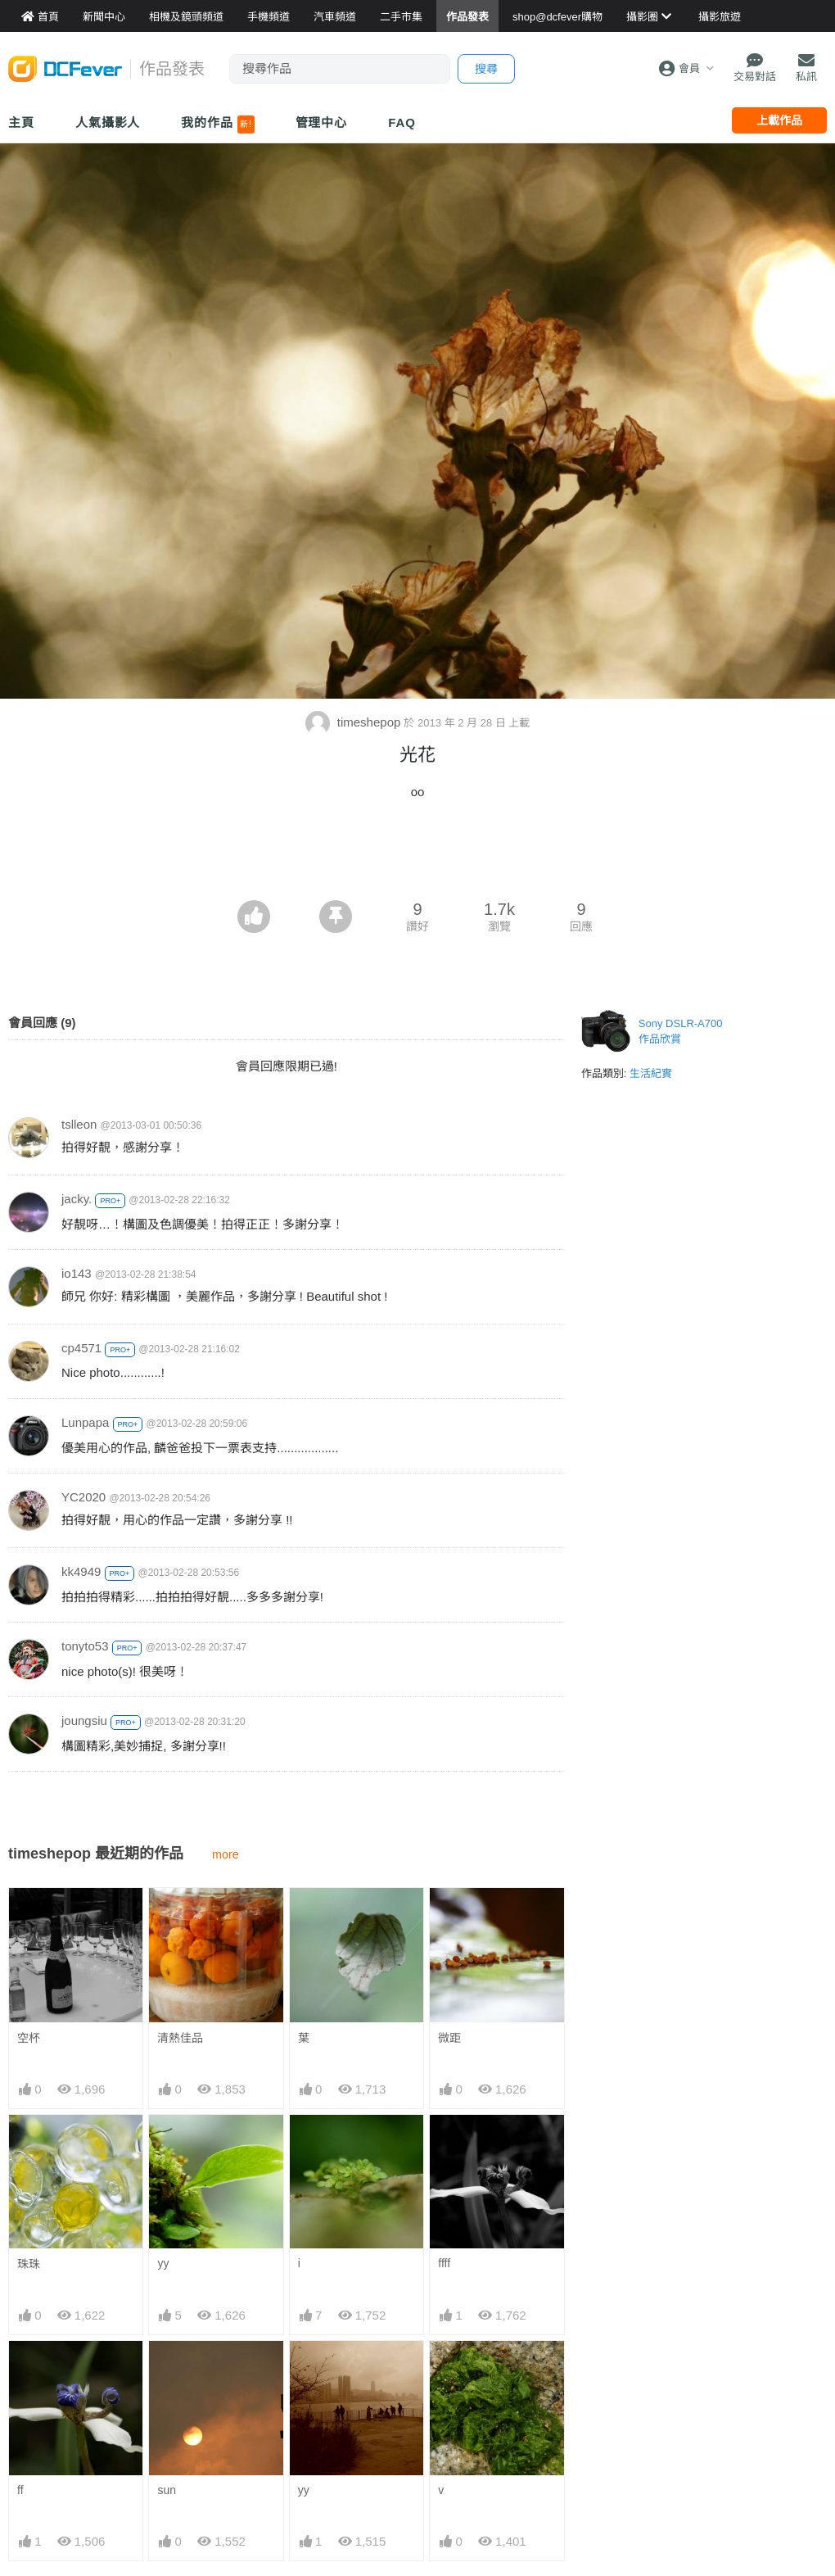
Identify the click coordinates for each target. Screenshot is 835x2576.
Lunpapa (85, 1422)
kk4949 (81, 1571)
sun (166, 2490)
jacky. (76, 1199)
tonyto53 (85, 1646)
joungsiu (84, 1720)
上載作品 (779, 120)
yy (163, 2263)
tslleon (79, 1124)
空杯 (28, 2037)
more (225, 1854)
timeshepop (354, 722)
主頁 (21, 122)
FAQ (402, 122)
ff (20, 2490)
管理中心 (322, 122)
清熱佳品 (180, 2037)
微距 (449, 2037)
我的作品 (217, 124)
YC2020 (83, 1497)
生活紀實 (651, 1073)
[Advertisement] (417, 855)
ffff (444, 2263)
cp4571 (81, 1348)
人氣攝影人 (108, 122)
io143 (76, 1273)
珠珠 (28, 2263)
